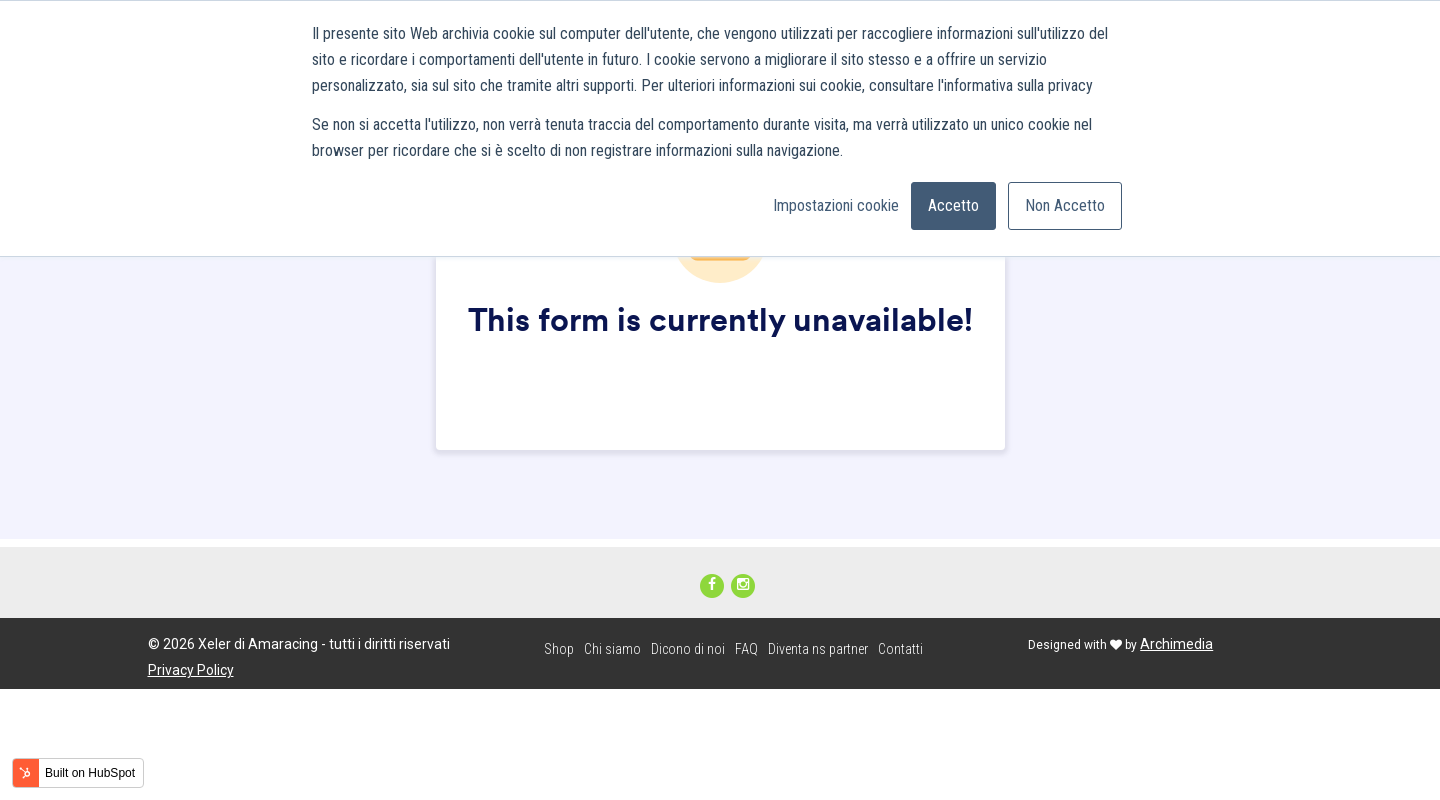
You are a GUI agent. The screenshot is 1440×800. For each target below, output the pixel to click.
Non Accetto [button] (1065, 205)
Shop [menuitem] (559, 649)
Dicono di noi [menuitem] (688, 649)
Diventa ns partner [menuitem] (818, 649)
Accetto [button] (953, 205)
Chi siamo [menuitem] (612, 649)
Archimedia (1176, 644)
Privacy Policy (191, 670)
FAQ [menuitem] (746, 649)
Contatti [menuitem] (900, 649)
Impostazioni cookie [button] (836, 205)
